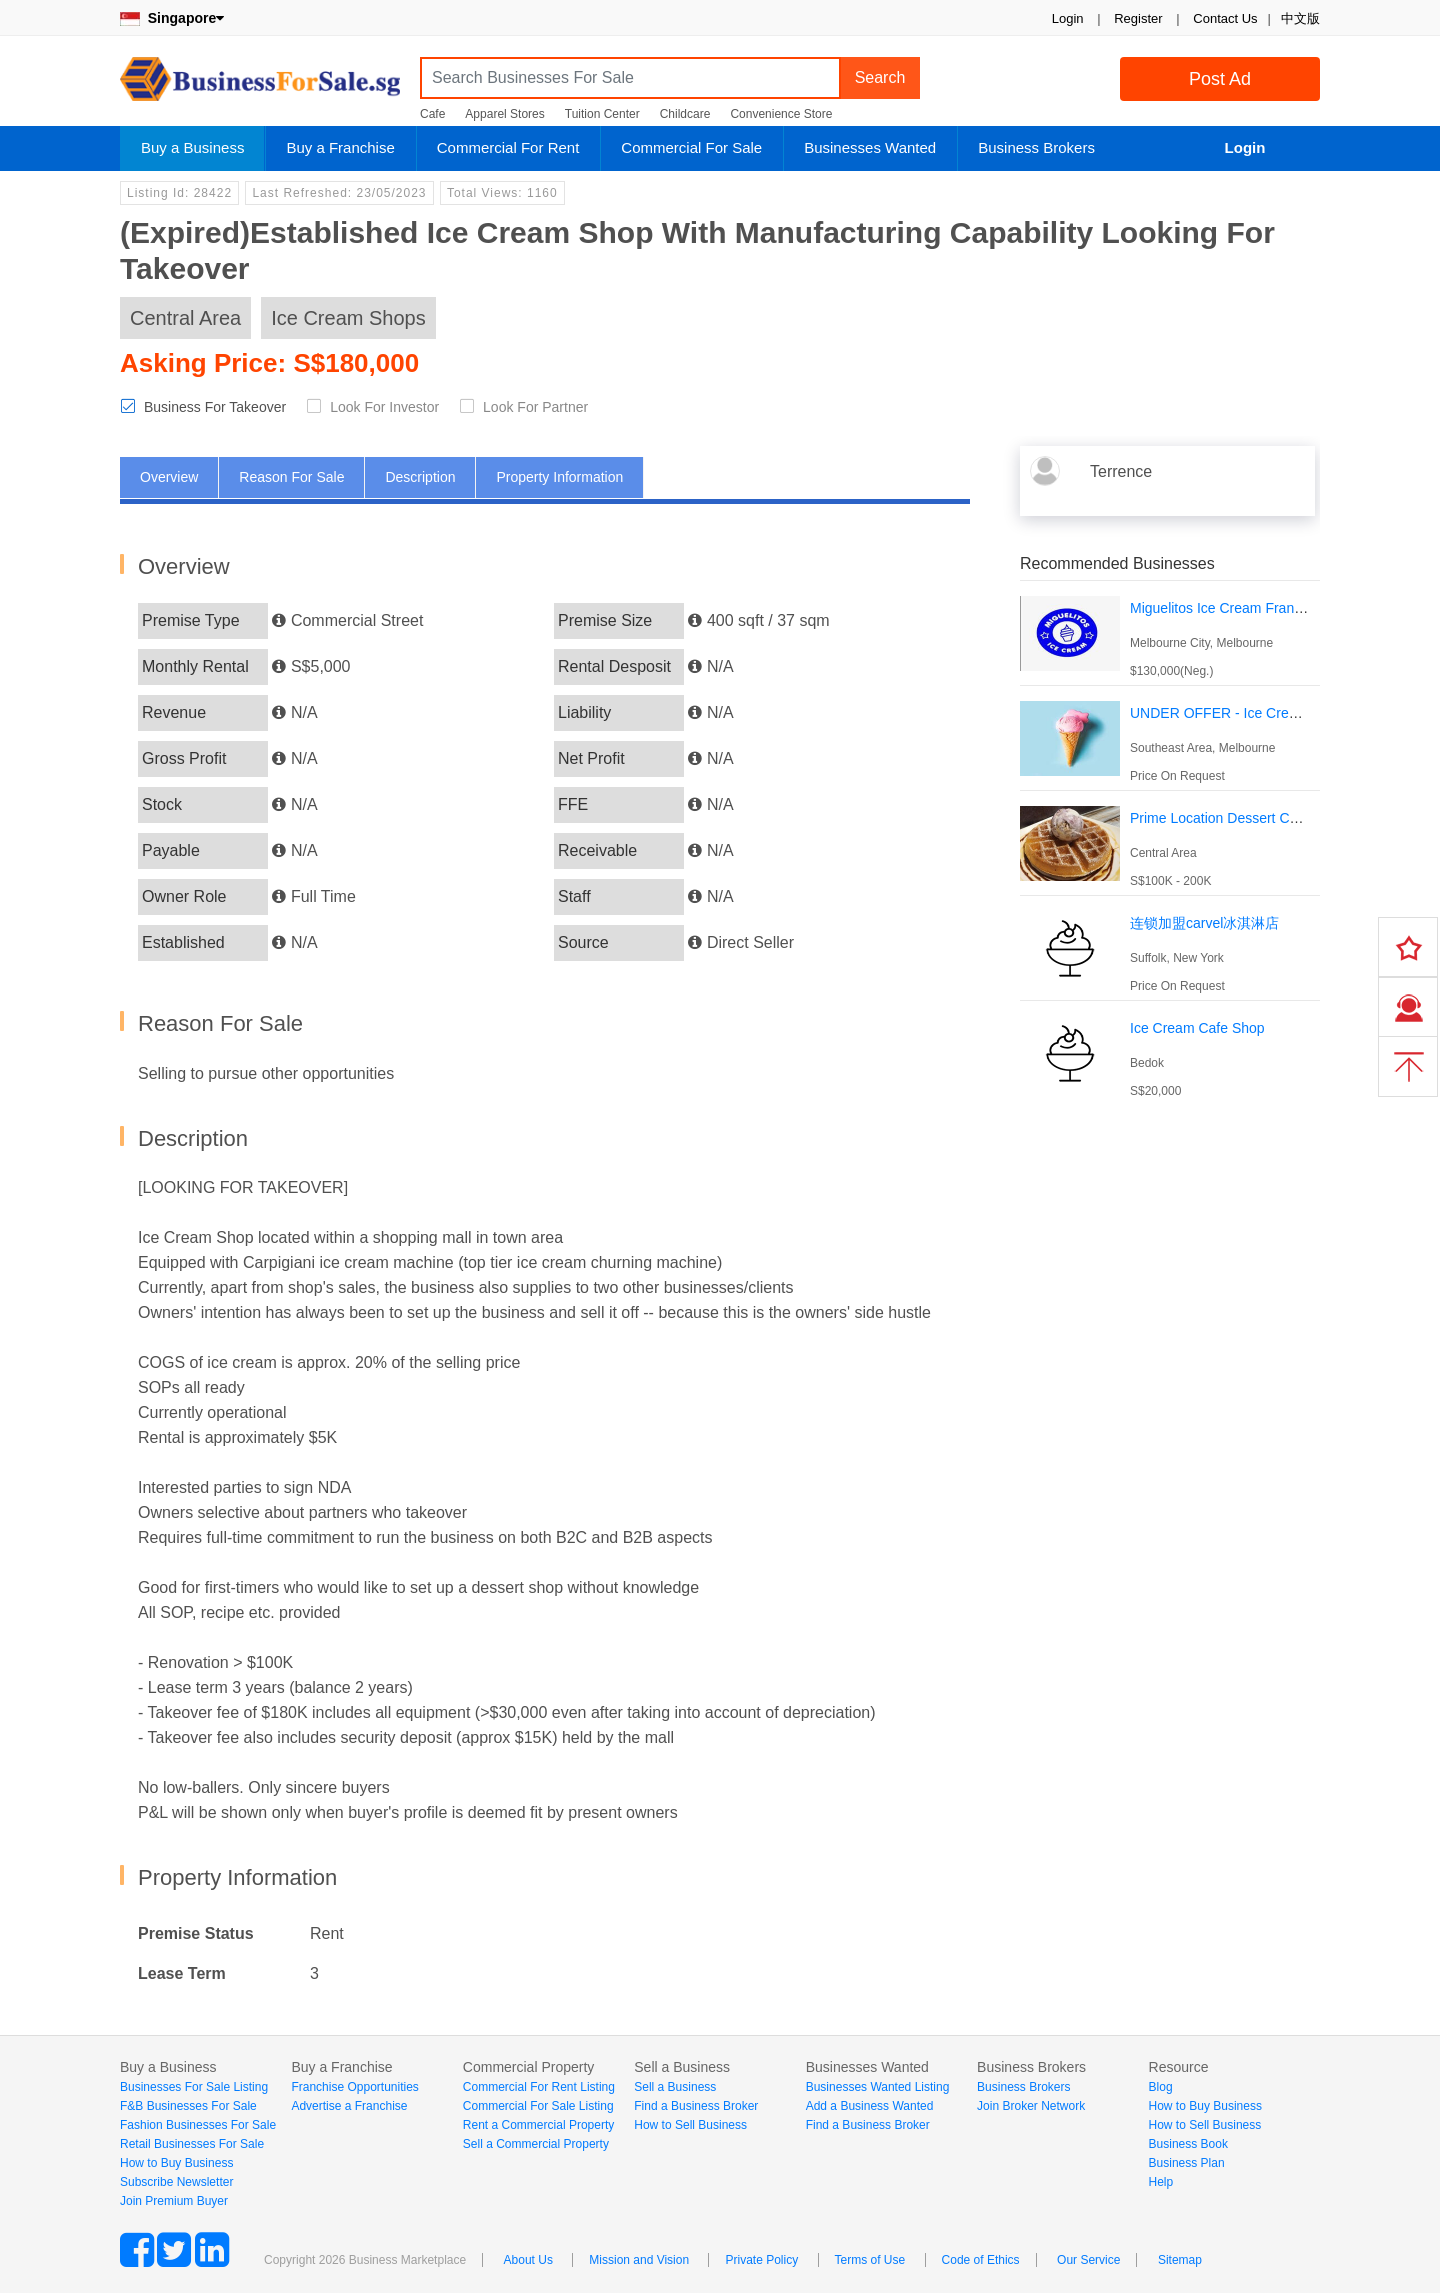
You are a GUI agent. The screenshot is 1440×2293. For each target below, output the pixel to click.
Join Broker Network (1031, 2106)
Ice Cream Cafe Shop (1197, 1028)
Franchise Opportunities (354, 2087)
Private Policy (761, 2260)
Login (1068, 18)
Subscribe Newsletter (176, 2182)
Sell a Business (675, 2087)
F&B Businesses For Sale (188, 2106)
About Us (528, 2260)
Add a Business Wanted (870, 2106)
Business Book (1188, 2144)
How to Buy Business (176, 2163)
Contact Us (1225, 18)
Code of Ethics (981, 2260)
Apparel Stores (504, 114)
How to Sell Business (690, 2125)
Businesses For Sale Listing (194, 2087)
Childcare (685, 114)
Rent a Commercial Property (538, 2125)
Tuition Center (602, 114)
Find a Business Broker (696, 2106)
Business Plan (1187, 2163)
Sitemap (1180, 2260)
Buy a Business (192, 147)
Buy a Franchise (340, 147)
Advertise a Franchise (349, 2106)
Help (1161, 2182)
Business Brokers (1036, 147)
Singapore (172, 18)
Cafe (432, 114)
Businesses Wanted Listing (878, 2087)
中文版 (1300, 18)
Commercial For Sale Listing (538, 2106)
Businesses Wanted (870, 147)
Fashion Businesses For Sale (198, 2125)
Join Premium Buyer (174, 2201)
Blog (1161, 2087)
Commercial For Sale (691, 147)
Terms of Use (870, 2260)
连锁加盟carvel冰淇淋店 (1204, 923)
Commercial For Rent (508, 147)
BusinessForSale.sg (260, 85)
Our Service (1088, 2260)
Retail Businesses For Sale (192, 2144)
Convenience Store (781, 114)
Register (1138, 18)
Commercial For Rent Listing (539, 2087)
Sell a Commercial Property (536, 2144)
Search (880, 77)
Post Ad (1220, 79)
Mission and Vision (639, 2260)
